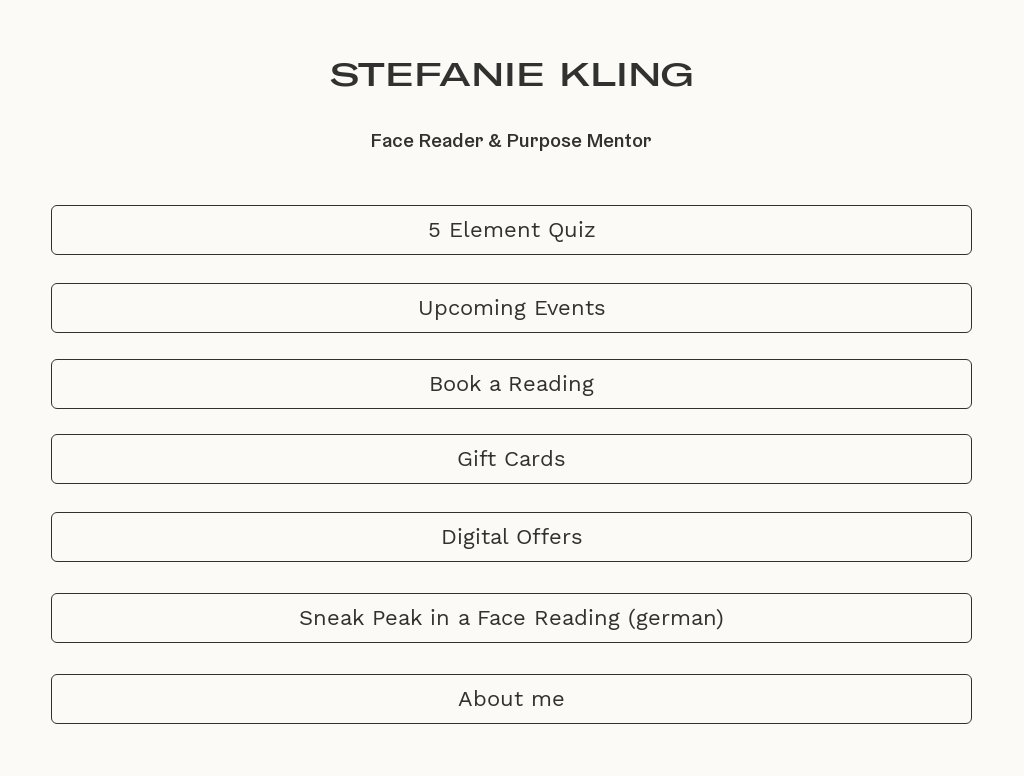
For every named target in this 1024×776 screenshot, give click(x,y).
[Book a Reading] (511, 384)
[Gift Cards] (511, 459)
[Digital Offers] (511, 537)
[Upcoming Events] (511, 308)
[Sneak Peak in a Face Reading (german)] (511, 618)
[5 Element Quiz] (511, 230)
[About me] (511, 699)
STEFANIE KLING (512, 74)
